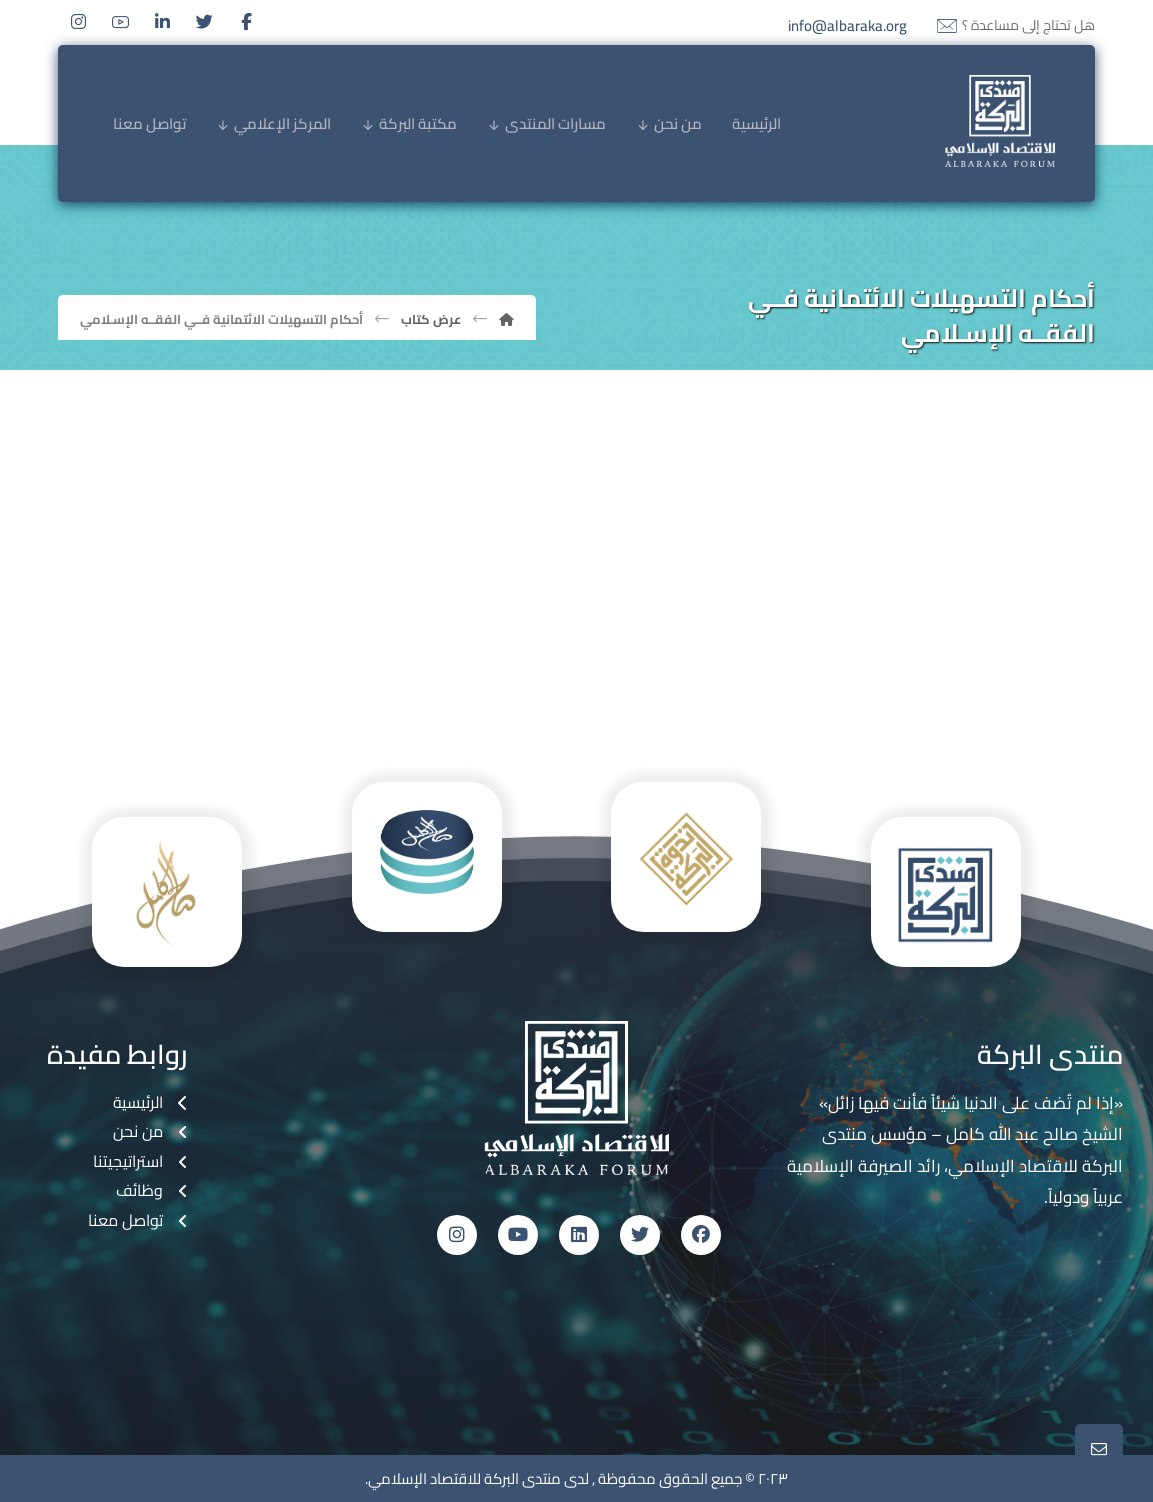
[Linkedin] (163, 22)
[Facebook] (247, 22)
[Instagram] (79, 22)
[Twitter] (205, 22)
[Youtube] (121, 22)
